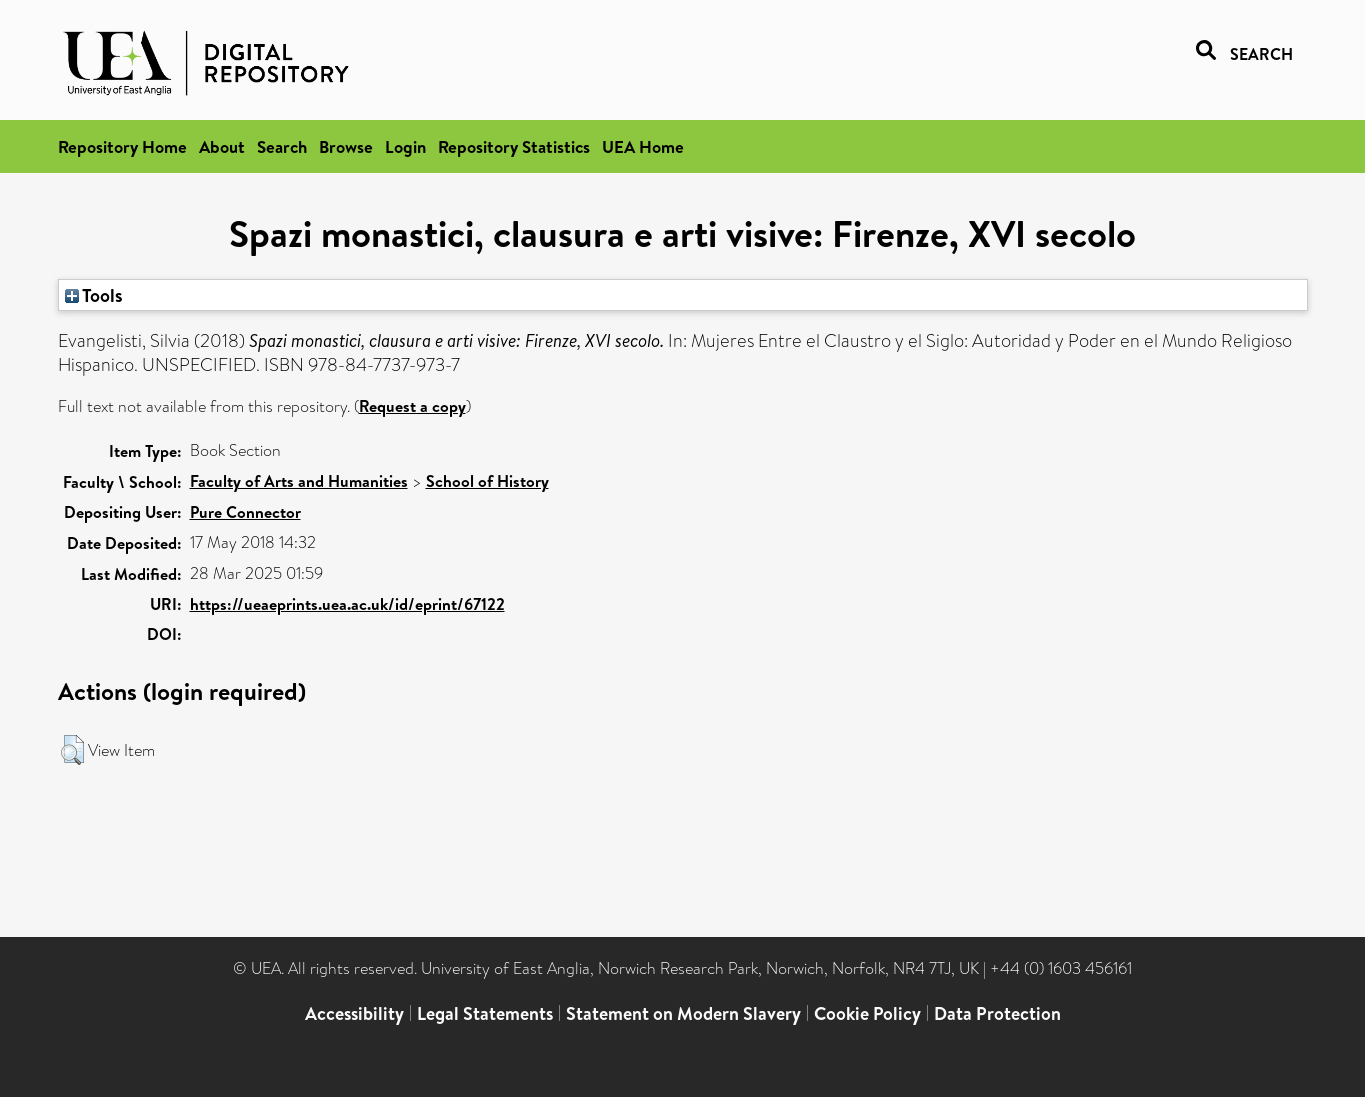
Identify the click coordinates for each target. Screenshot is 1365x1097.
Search (282, 146)
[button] (72, 750)
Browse (346, 146)
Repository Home (122, 146)
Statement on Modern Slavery (683, 1013)
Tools (94, 295)
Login (405, 146)
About (222, 146)
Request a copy (412, 406)
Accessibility (354, 1013)
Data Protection (997, 1013)
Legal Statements (485, 1013)
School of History (487, 481)
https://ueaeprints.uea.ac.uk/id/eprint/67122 (347, 604)
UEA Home (643, 146)
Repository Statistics (514, 146)
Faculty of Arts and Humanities (299, 481)
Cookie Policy (867, 1013)
